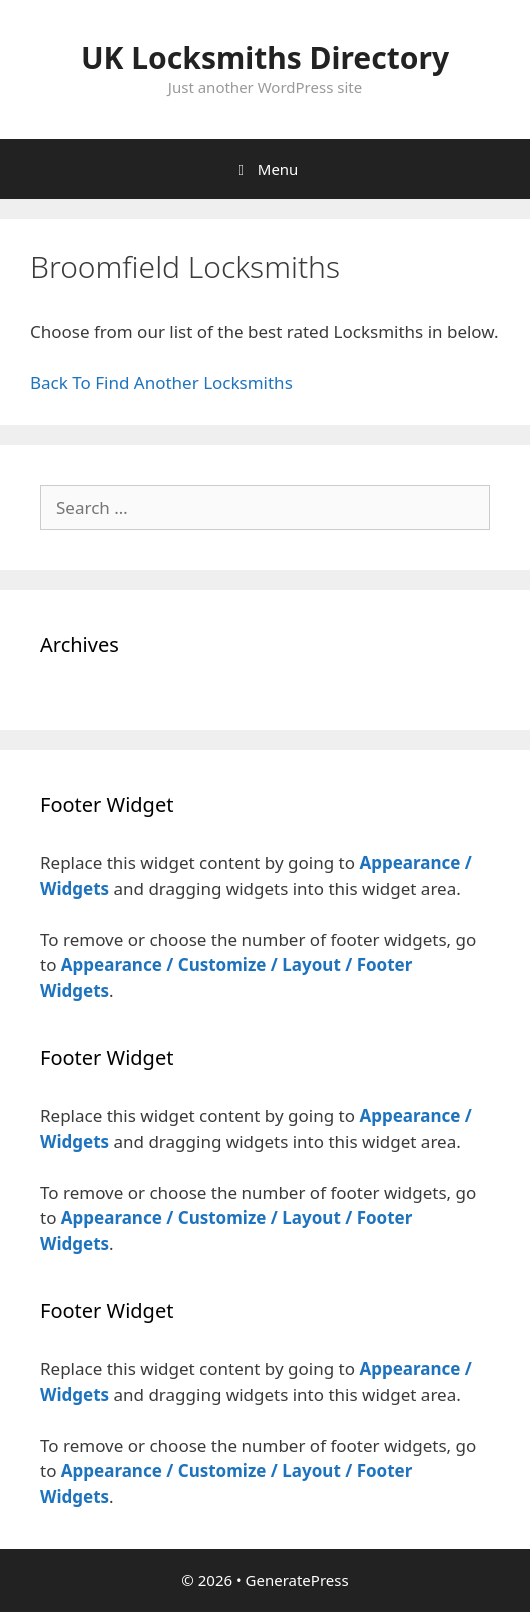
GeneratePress (297, 1580)
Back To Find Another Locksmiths (161, 382)
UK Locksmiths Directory (265, 57)
